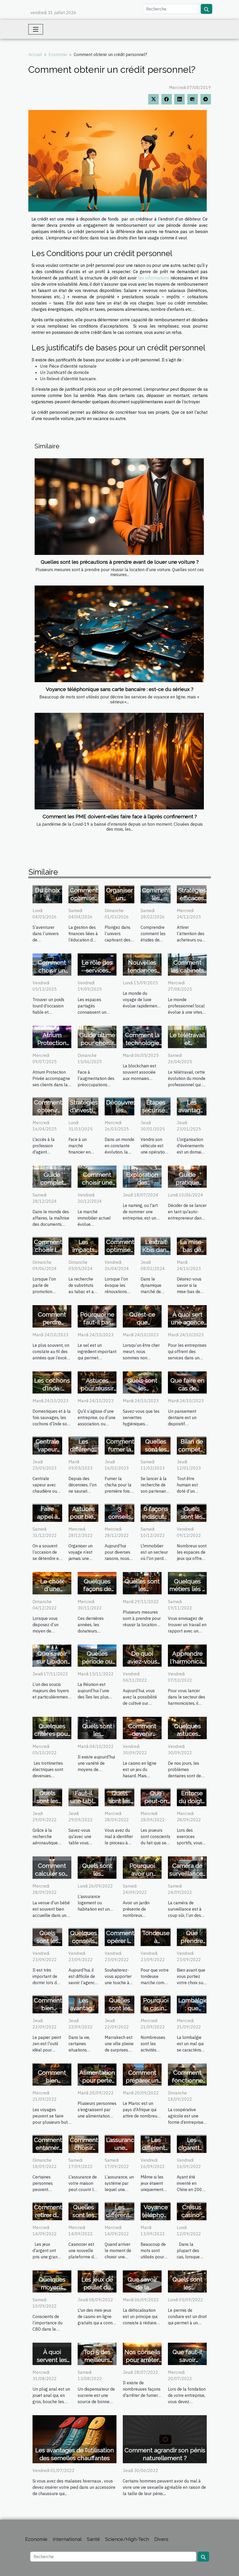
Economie (58, 54)
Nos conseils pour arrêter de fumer (142, 2359)
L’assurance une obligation (121, 2147)
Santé (93, 2539)
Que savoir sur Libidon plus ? (51, 1661)
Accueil (35, 54)
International (67, 2539)
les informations (153, 277)
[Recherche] (171, 9)
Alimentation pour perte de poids (97, 2080)
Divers (161, 2539)
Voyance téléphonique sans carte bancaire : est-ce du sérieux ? (119, 689)
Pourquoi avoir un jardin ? (142, 1873)
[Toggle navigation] (35, 29)
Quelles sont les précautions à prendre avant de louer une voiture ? (120, 562)
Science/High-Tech (127, 2539)
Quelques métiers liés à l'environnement (192, 1589)
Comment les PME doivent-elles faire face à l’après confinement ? (120, 816)
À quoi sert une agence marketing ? (187, 1322)
